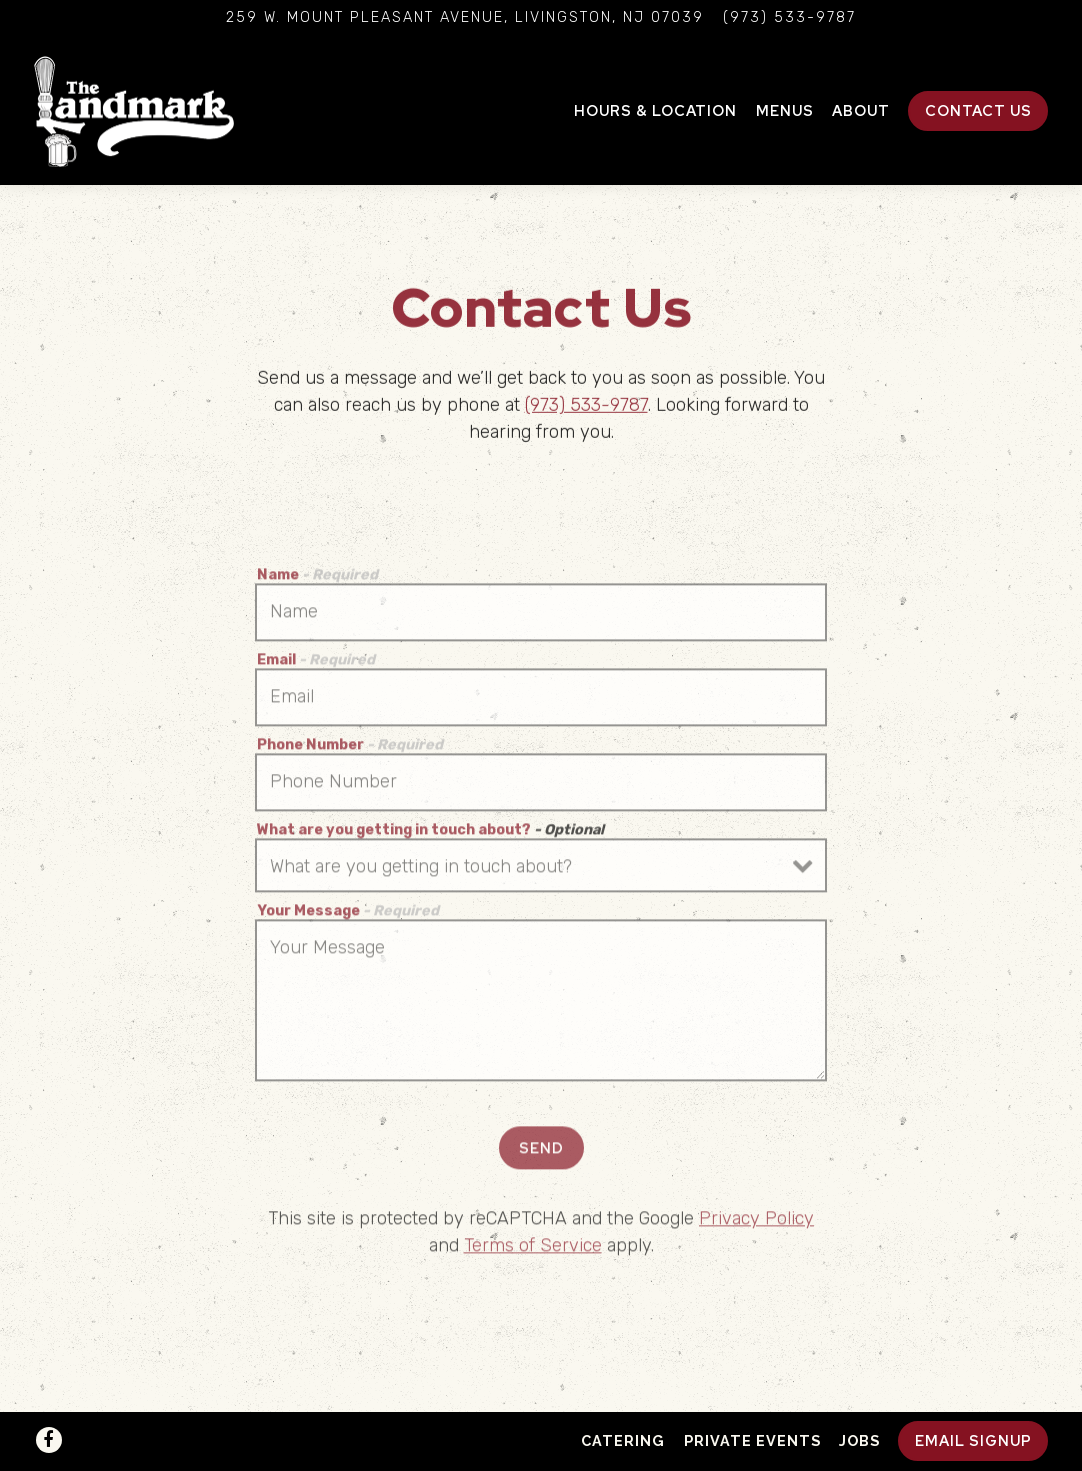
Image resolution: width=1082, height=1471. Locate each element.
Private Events (752, 1440)
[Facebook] (49, 1440)
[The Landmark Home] (134, 110)
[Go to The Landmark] (465, 18)
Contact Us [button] (978, 110)
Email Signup (973, 1440)
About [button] (861, 110)
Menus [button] (785, 110)
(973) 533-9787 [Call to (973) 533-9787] (789, 17)
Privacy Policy (756, 1223)
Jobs (859, 1440)
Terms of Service (533, 1250)
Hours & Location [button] (655, 110)
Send (541, 1151)
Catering (623, 1440)
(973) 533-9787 (586, 407)
